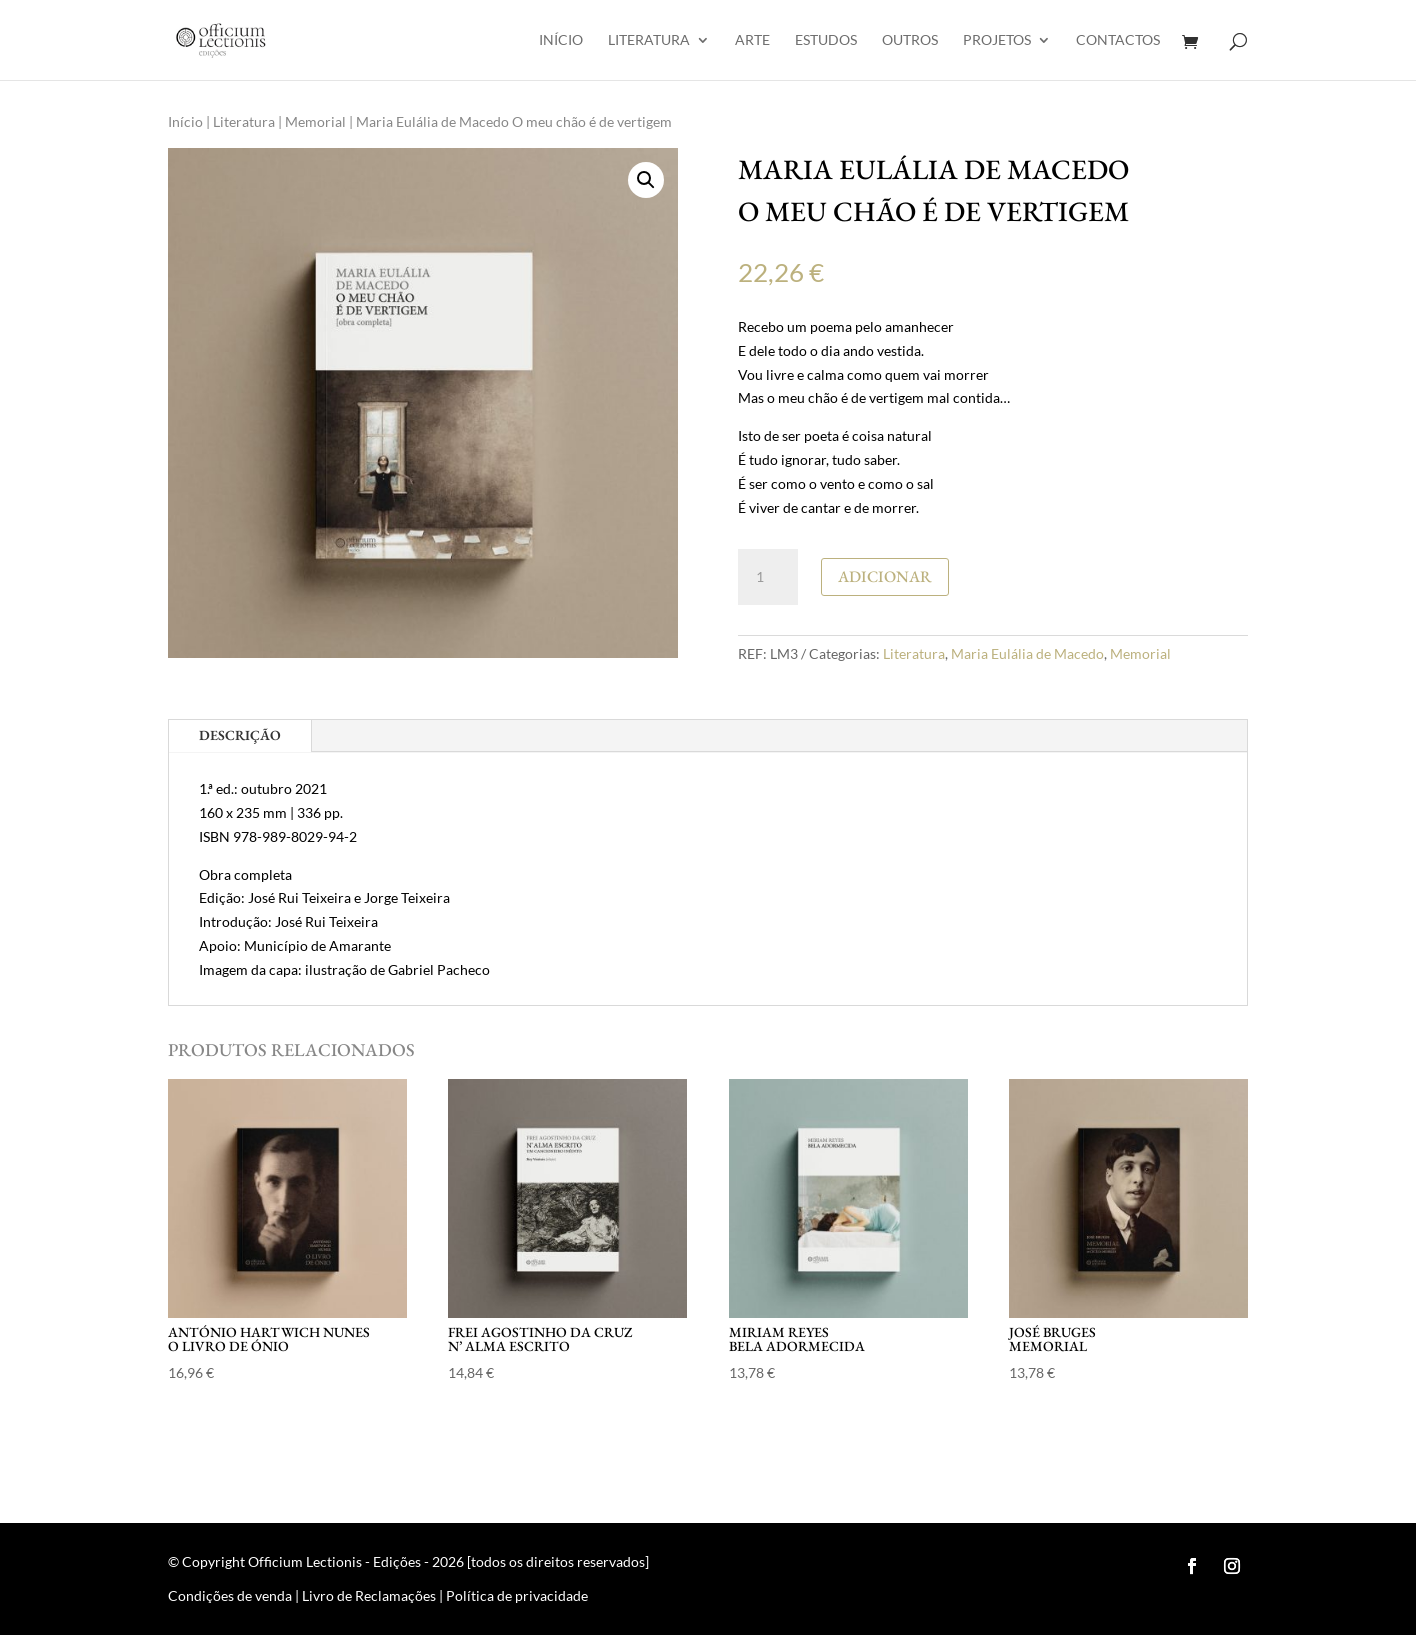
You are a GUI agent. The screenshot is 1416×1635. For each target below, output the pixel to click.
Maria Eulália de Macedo (1027, 653)
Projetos (997, 40)
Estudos (826, 40)
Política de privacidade (517, 1595)
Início (561, 40)
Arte (752, 40)
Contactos (1118, 40)
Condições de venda (230, 1595)
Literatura (649, 40)
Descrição (240, 735)
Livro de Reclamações (369, 1595)
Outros (910, 40)
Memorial (315, 121)
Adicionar (885, 576)
